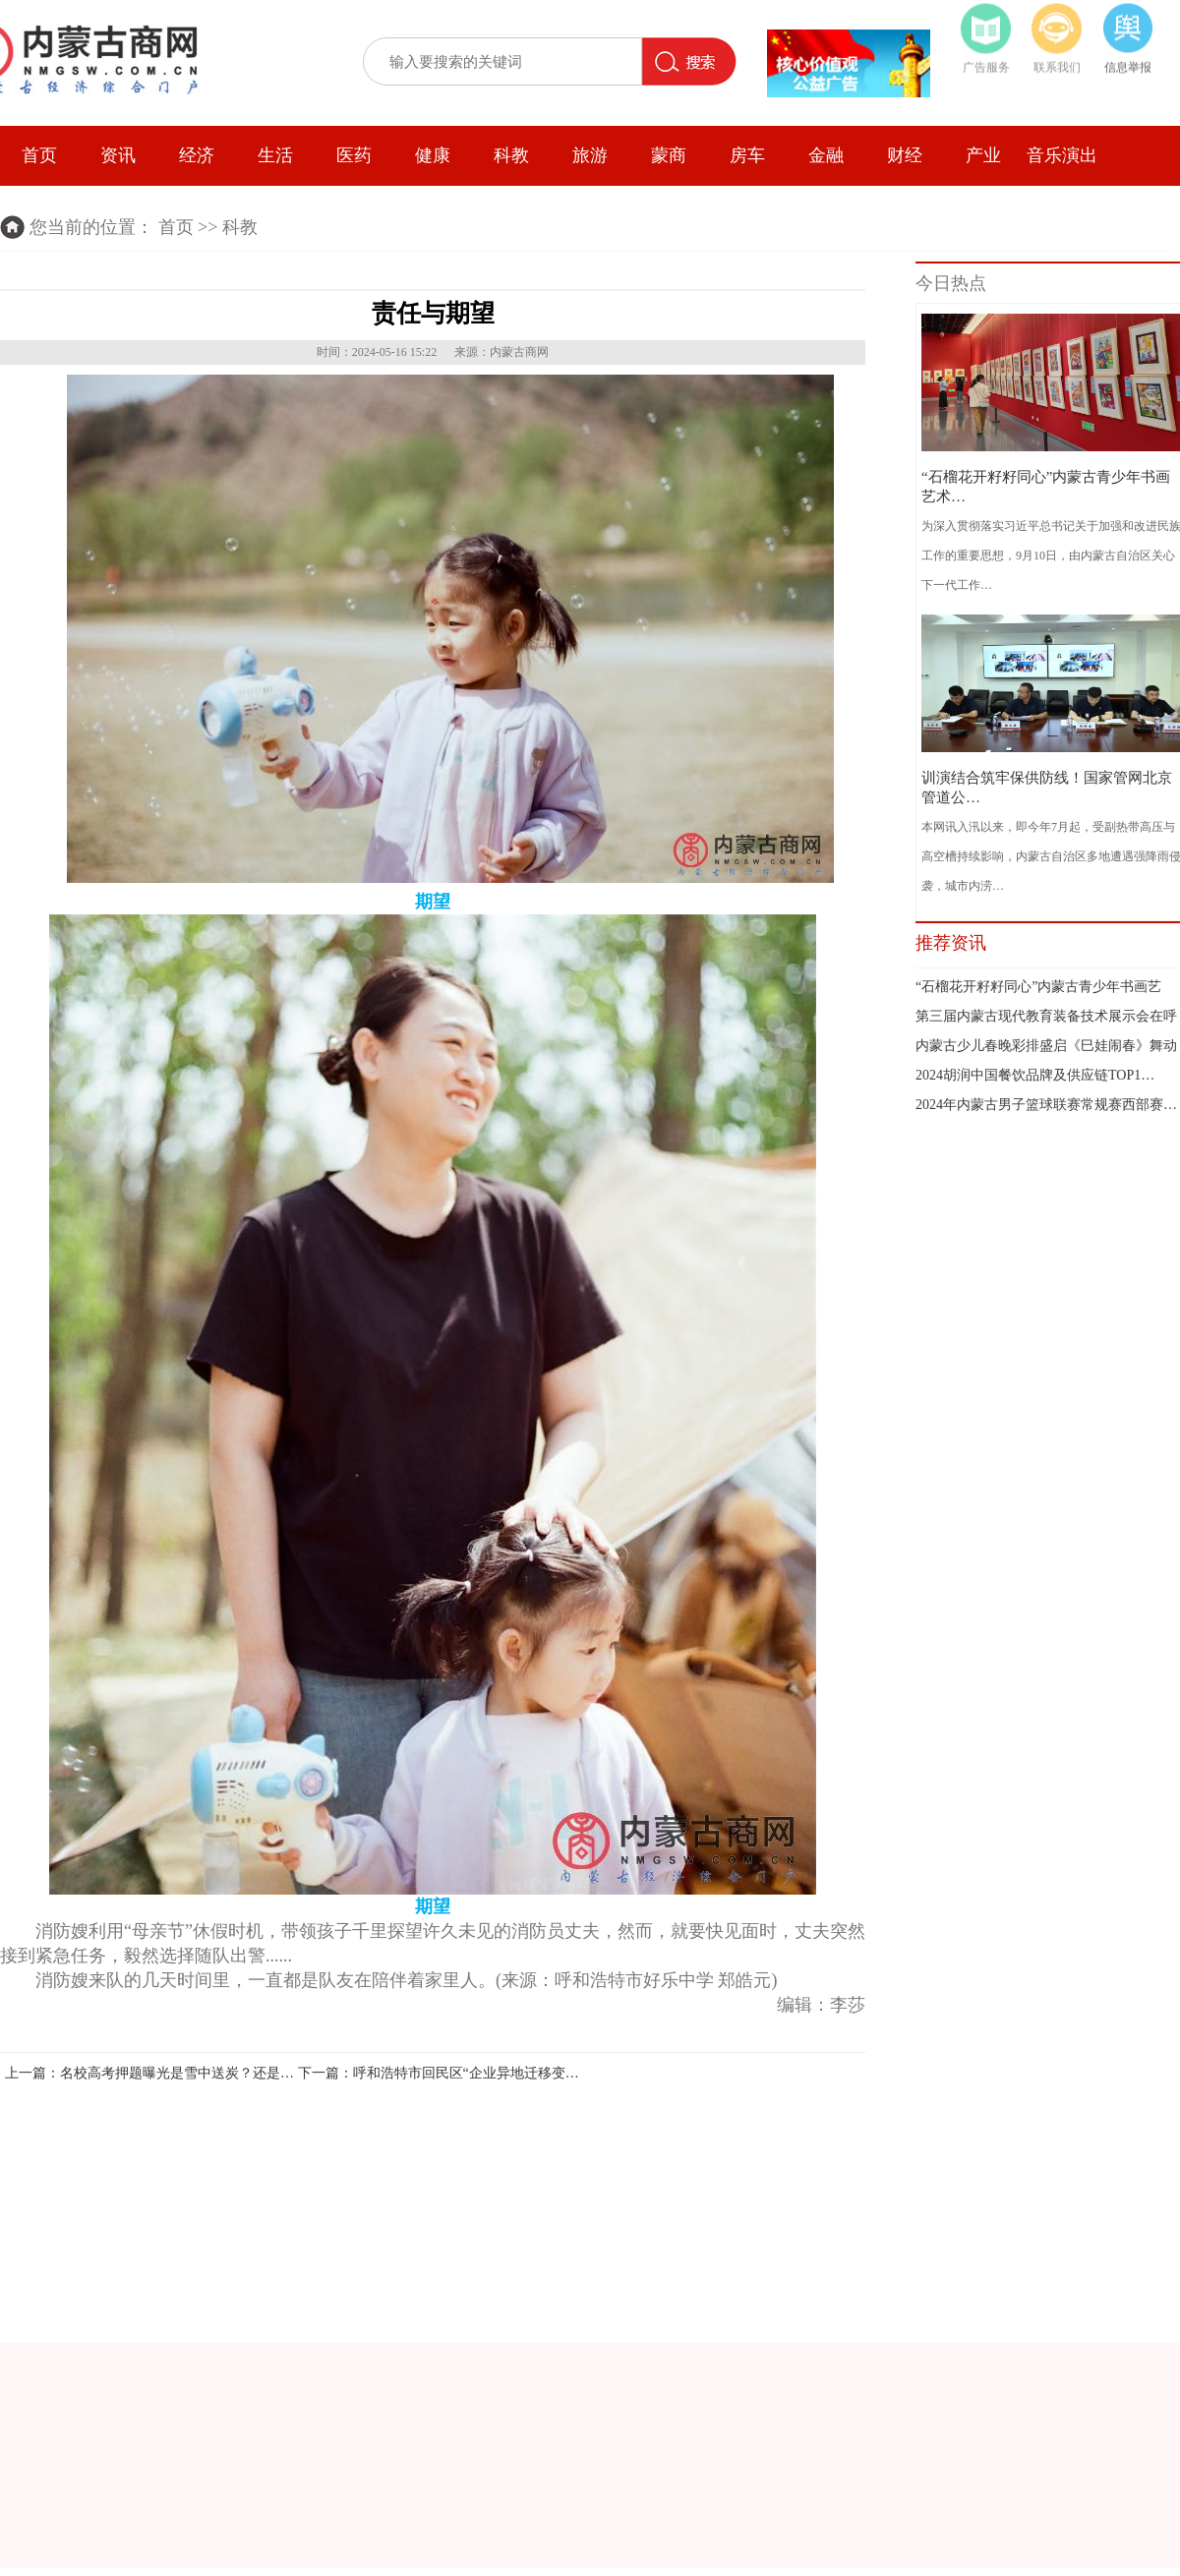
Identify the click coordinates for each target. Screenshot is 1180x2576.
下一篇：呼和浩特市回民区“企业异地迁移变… (438, 2073)
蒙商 (668, 153)
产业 (983, 153)
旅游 (590, 153)
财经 (904, 153)
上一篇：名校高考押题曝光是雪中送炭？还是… (149, 2073)
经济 (196, 153)
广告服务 (986, 62)
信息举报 (1127, 62)
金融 (826, 153)
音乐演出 (1062, 153)
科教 (511, 153)
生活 (275, 153)
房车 (747, 153)
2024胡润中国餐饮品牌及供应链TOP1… (1034, 1075)
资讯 (118, 153)
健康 (432, 153)
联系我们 (1057, 62)
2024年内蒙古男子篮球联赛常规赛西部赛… (1046, 1104)
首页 (39, 153)
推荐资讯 (950, 943)
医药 (354, 153)
